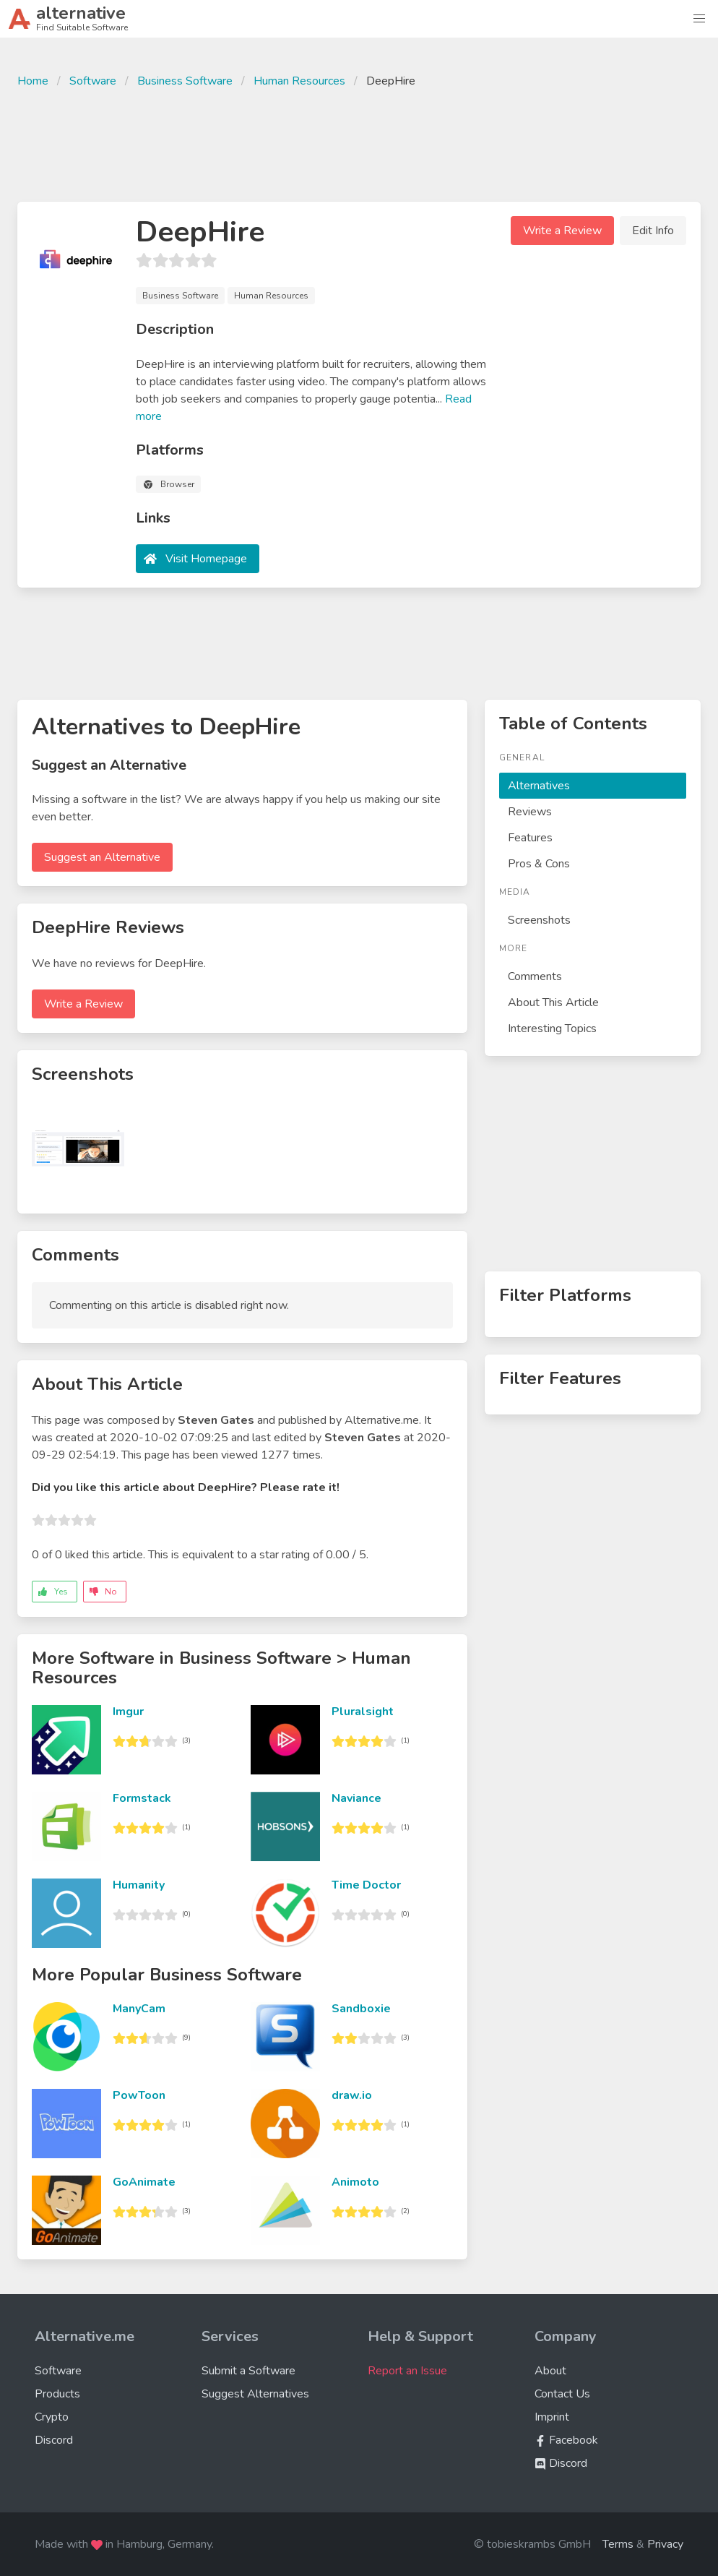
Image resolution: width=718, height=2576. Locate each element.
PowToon (139, 2095)
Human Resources (299, 81)
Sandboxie (361, 2009)
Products (57, 2394)
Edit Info (653, 231)
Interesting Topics (552, 1028)
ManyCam (139, 2009)
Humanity (139, 1885)
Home (32, 81)
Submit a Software (248, 2371)
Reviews (530, 812)
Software (92, 81)
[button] (699, 19)
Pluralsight (363, 1712)
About (550, 2371)
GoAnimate (144, 2182)
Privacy (665, 2544)
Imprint (552, 2417)
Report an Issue (407, 2371)
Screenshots (539, 920)
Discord (54, 2440)
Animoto (355, 2182)
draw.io (352, 2095)
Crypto (52, 2417)
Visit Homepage (206, 559)
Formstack (142, 1798)
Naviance (356, 1798)
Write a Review (562, 231)
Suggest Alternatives (255, 2394)
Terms (617, 2544)
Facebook (566, 2440)
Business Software (185, 81)
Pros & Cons (539, 864)
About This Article (553, 1002)
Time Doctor (366, 1885)
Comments (535, 976)
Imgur (128, 1712)
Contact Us (562, 2394)
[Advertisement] (359, 143)
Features (530, 838)
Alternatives (539, 786)
